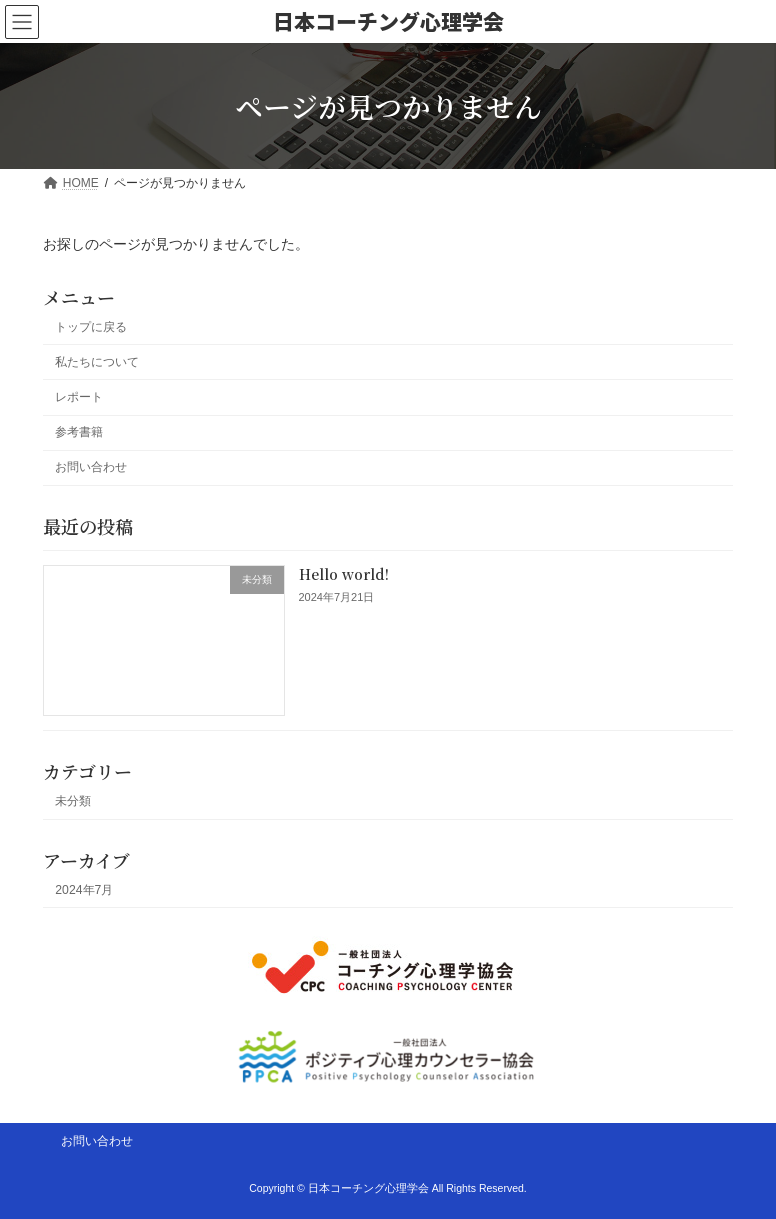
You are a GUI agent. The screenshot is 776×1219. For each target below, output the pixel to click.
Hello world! (344, 574)
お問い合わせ (91, 467)
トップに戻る (91, 327)
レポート (79, 397)
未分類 (73, 801)
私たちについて (97, 362)
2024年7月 (84, 890)
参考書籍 (79, 432)
